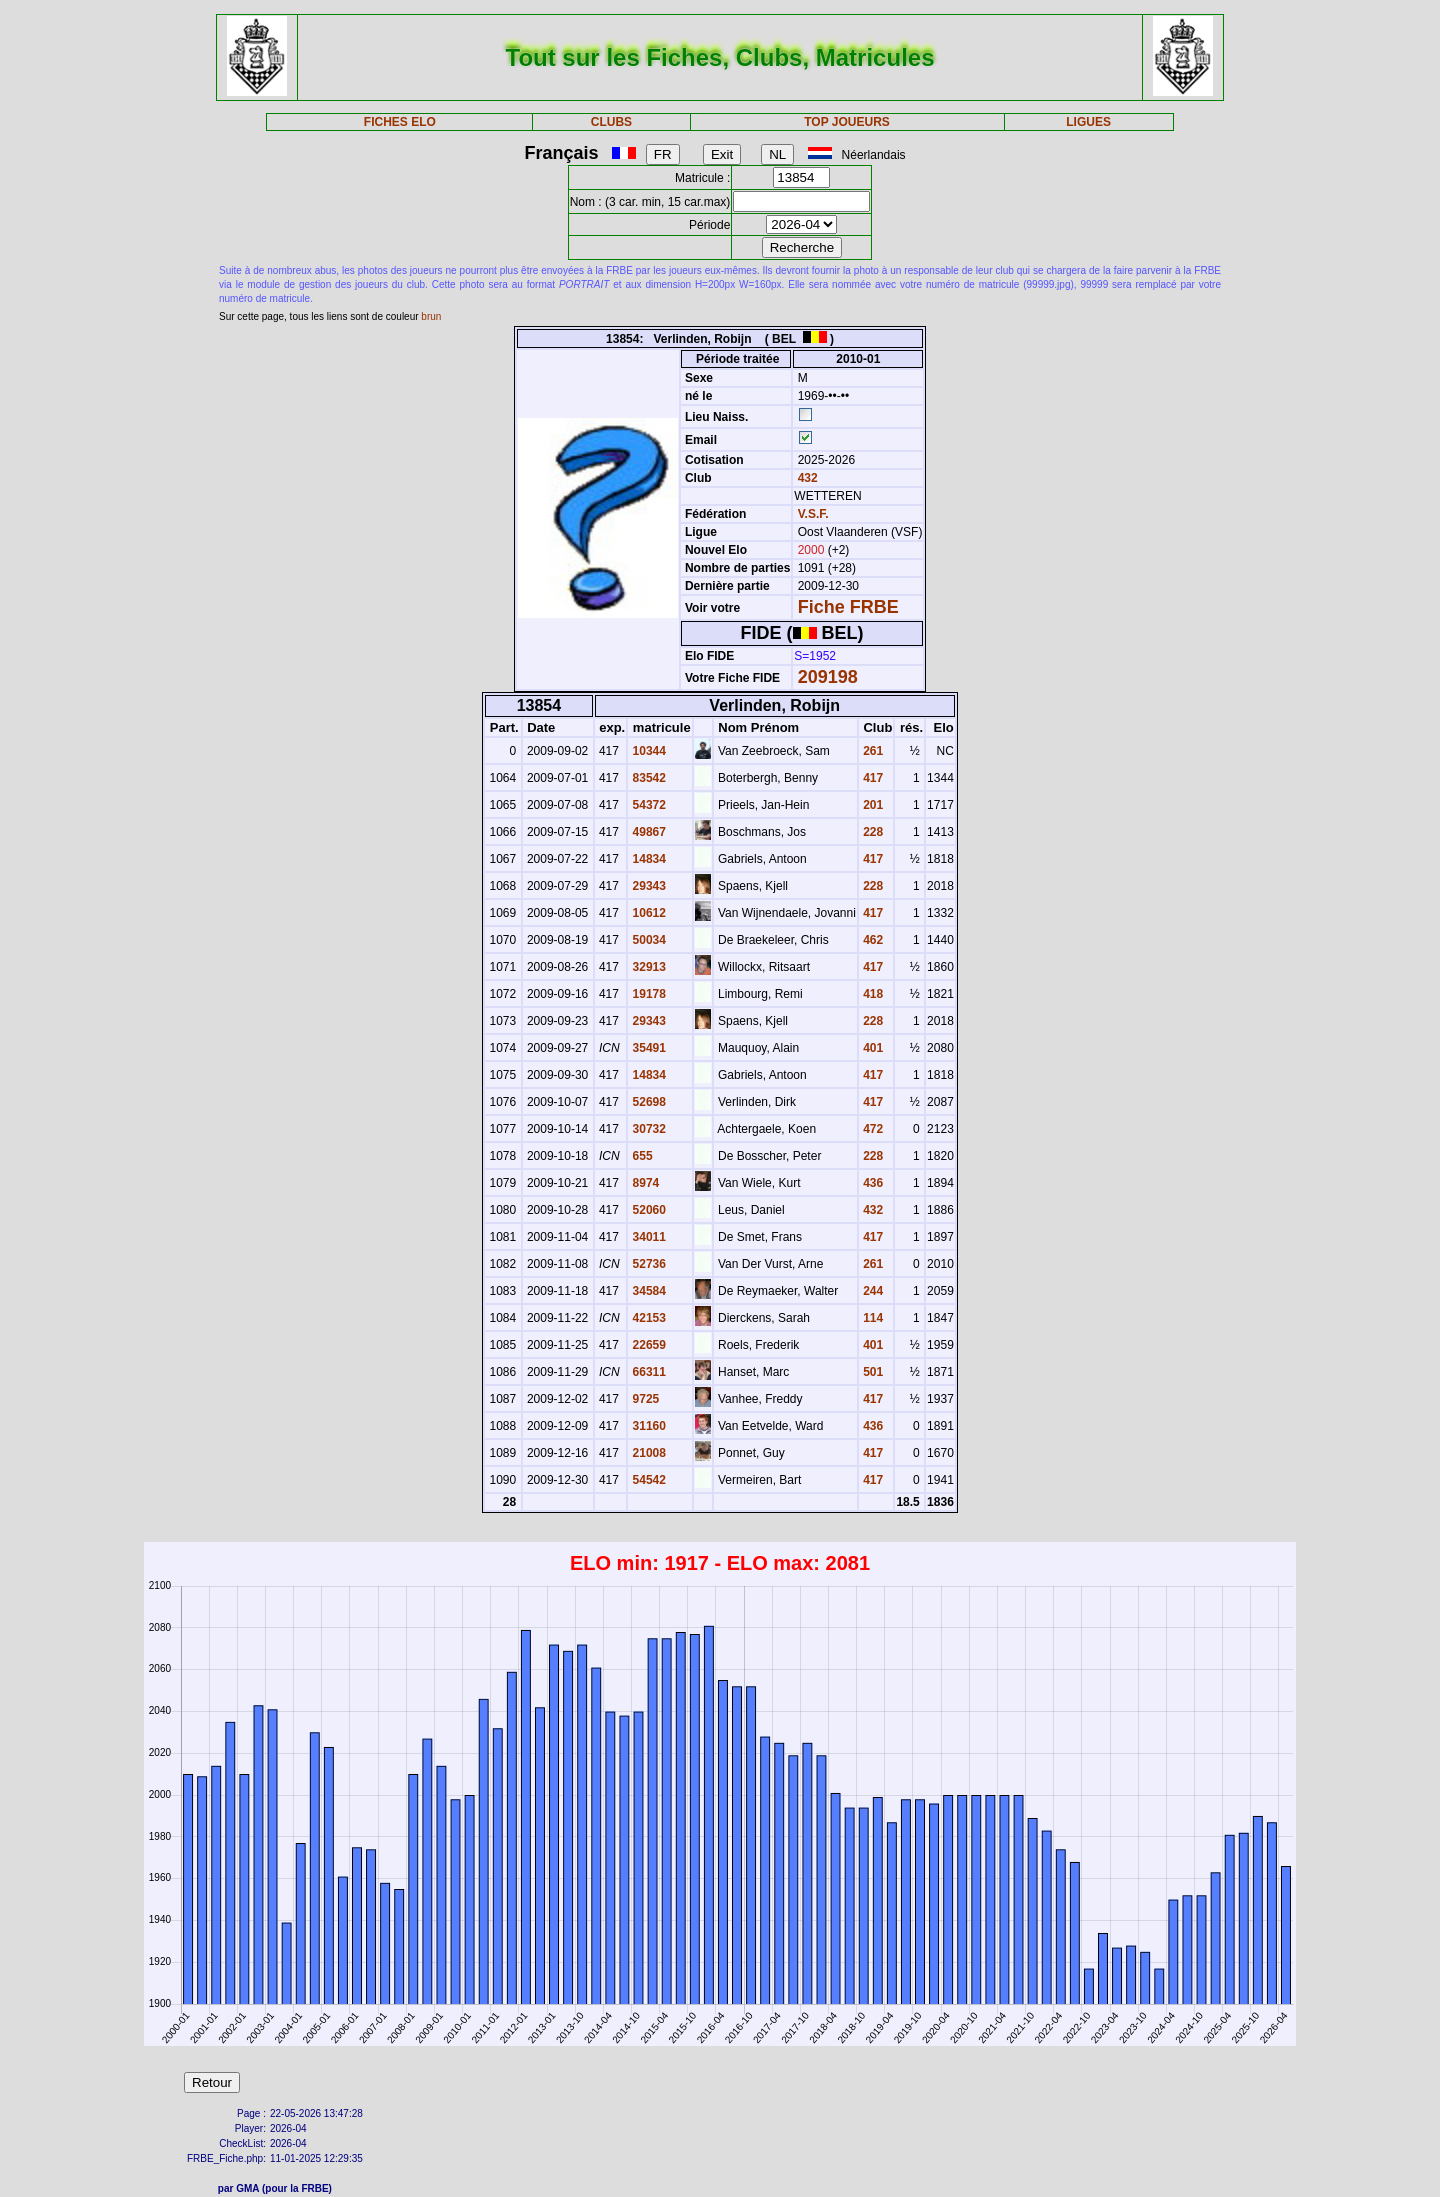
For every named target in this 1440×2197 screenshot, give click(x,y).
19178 (647, 994)
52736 (647, 1264)
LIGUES (1088, 122)
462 (871, 940)
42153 (647, 1318)
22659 (647, 1345)
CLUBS (611, 122)
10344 (647, 751)
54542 (647, 1480)
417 (871, 778)
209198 (828, 677)
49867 (647, 832)
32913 (647, 967)
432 (805, 478)
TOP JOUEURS (847, 122)
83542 (647, 778)
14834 (647, 859)
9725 (644, 1399)
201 (871, 805)
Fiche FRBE (848, 607)
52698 (647, 1102)
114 (871, 1318)
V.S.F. (813, 514)
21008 (647, 1453)
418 (871, 994)
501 (871, 1372)
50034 (647, 940)
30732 (647, 1129)
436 (871, 1183)
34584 (647, 1291)
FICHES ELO (400, 122)
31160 (647, 1426)
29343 (647, 886)
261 (871, 751)
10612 (647, 913)
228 (871, 832)
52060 (647, 1210)
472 (871, 1129)
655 (640, 1156)
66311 (647, 1372)
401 (871, 1048)
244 (871, 1291)
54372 (647, 805)
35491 (647, 1048)
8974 (644, 1183)
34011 (647, 1237)
